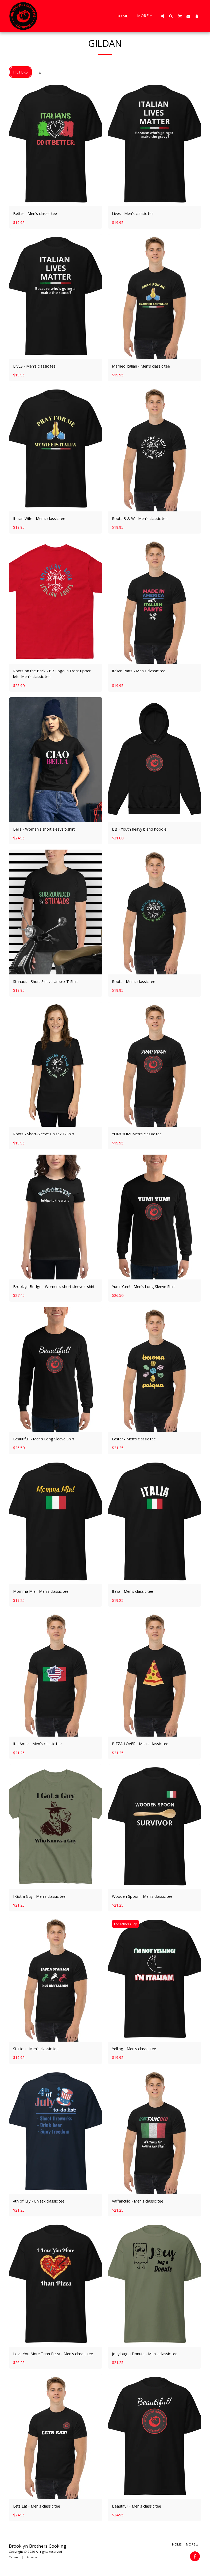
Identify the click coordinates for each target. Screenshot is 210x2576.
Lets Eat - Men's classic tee (36, 2506)
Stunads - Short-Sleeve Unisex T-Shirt (45, 981)
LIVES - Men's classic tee (34, 366)
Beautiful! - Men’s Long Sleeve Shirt (43, 1438)
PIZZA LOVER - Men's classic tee (140, 1743)
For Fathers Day (125, 1924)
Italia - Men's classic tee (132, 1591)
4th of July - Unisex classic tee (38, 2201)
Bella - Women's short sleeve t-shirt (44, 829)
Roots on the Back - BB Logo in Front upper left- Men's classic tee (52, 673)
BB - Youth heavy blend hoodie (139, 829)
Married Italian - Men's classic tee (141, 366)
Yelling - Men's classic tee (134, 2048)
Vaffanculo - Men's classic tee (138, 2201)
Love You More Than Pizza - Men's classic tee (53, 2353)
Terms (13, 2557)
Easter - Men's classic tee (134, 1438)
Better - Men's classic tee (35, 213)
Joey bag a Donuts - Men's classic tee (144, 2353)
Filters (20, 72)
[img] (55, 144)
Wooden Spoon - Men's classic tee (142, 1896)
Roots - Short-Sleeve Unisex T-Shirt (43, 1133)
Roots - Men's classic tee (133, 981)
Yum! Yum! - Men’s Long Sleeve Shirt (143, 1286)
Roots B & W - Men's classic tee (140, 518)
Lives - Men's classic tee (133, 213)
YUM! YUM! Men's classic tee (137, 1133)
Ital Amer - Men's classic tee (37, 1743)
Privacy (31, 2557)
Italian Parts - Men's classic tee (138, 670)
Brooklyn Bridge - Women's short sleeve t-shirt (54, 1286)
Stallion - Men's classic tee (36, 2048)
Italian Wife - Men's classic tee (39, 518)
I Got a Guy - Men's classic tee (39, 1896)
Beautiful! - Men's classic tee (136, 2506)
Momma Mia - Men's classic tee (40, 1591)
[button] (162, 16)
